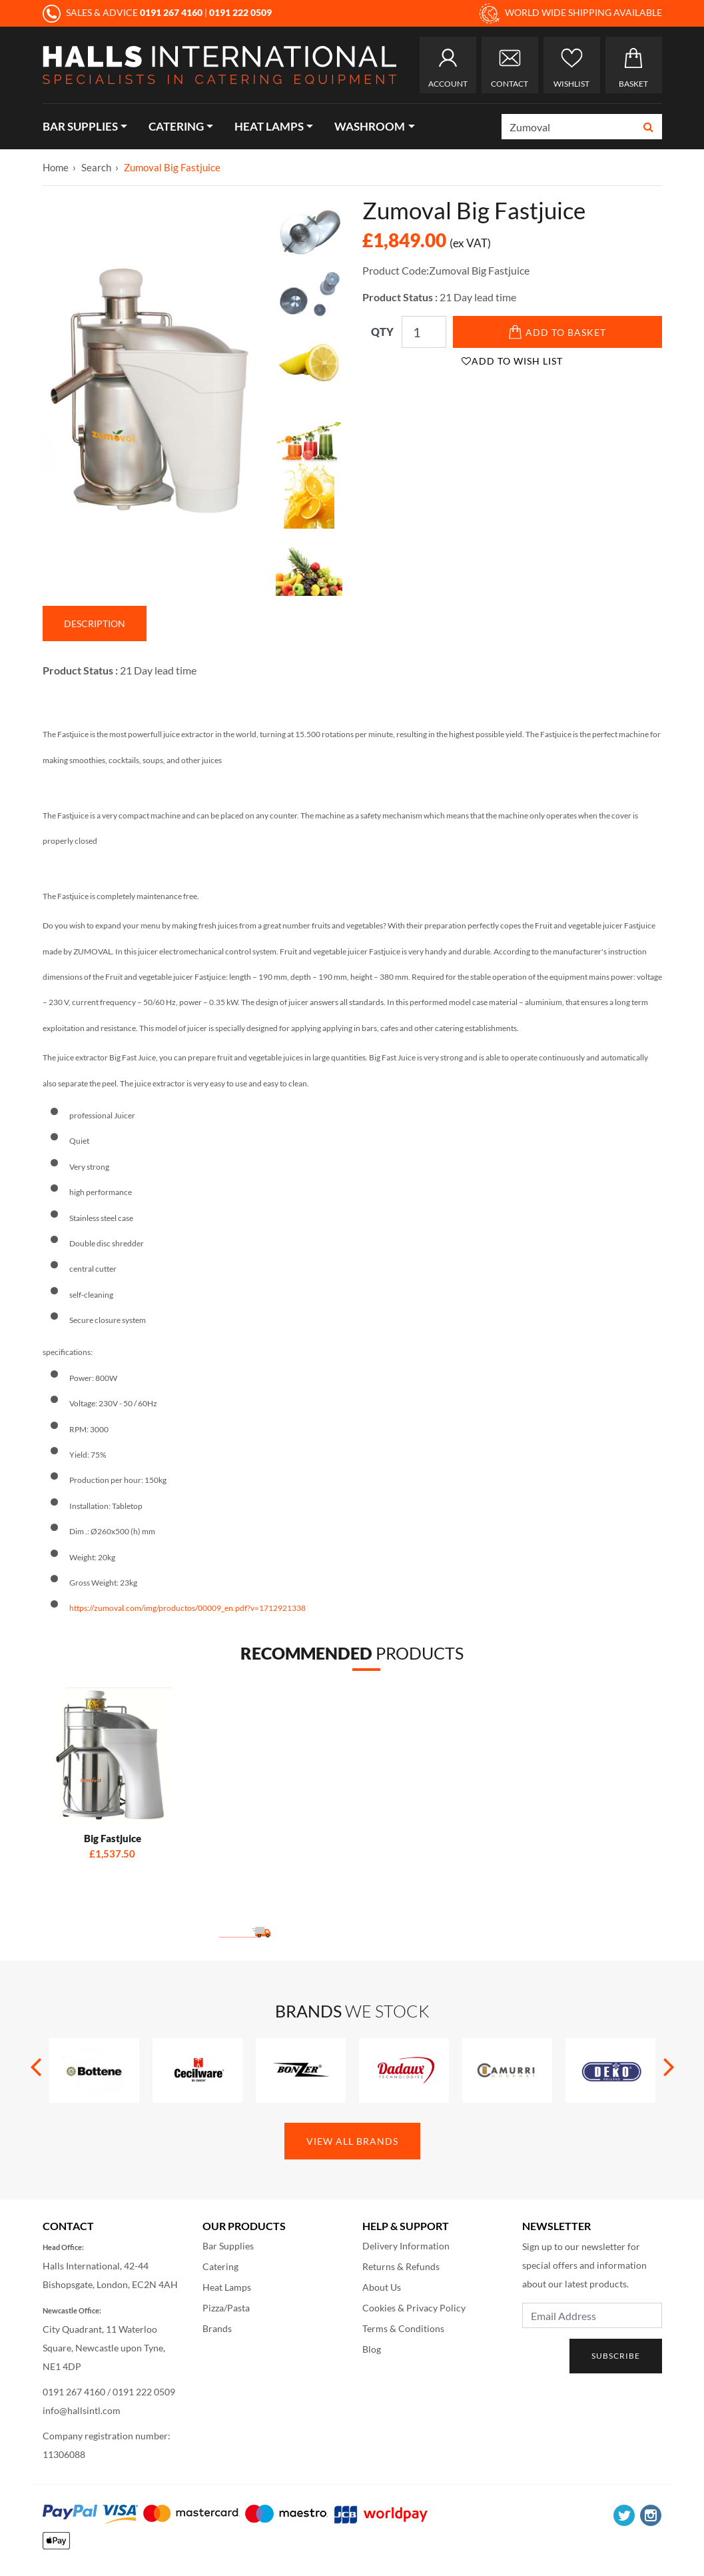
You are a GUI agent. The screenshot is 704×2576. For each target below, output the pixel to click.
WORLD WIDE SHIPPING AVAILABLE (571, 13)
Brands (217, 2328)
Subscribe (615, 2356)
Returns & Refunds (401, 2266)
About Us (381, 2287)
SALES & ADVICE (123, 12)
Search (96, 167)
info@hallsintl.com (82, 2410)
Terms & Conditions (403, 2328)
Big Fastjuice (112, 1838)
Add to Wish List (512, 361)
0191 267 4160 (74, 2391)
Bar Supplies (80, 126)
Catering (176, 126)
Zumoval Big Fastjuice (172, 167)
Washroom (369, 126)
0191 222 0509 (144, 2391)
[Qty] (424, 332)
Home (56, 167)
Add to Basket (557, 332)
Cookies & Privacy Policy (414, 2307)
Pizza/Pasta (226, 2307)
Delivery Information (406, 2245)
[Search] (569, 126)
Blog (371, 2349)
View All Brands (352, 2141)
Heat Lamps (269, 126)
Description (94, 623)
